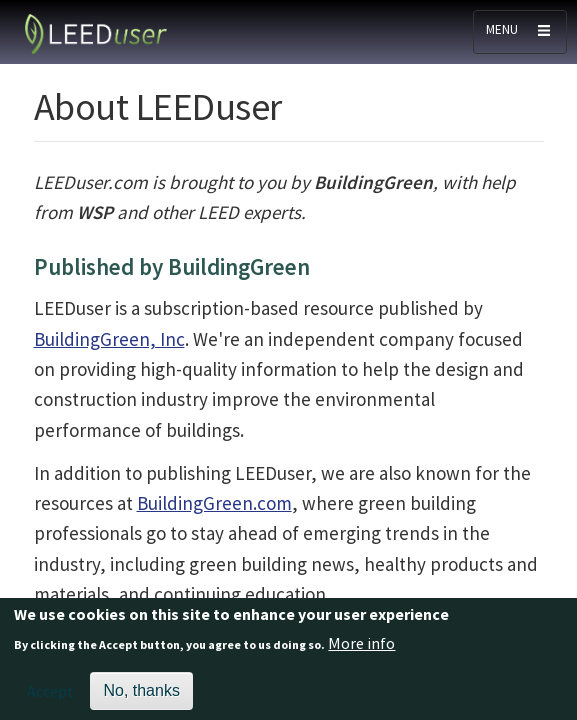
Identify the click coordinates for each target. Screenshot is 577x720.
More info (361, 647)
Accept (50, 696)
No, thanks (141, 695)
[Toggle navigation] (520, 32)
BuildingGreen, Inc (109, 339)
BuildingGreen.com (214, 503)
